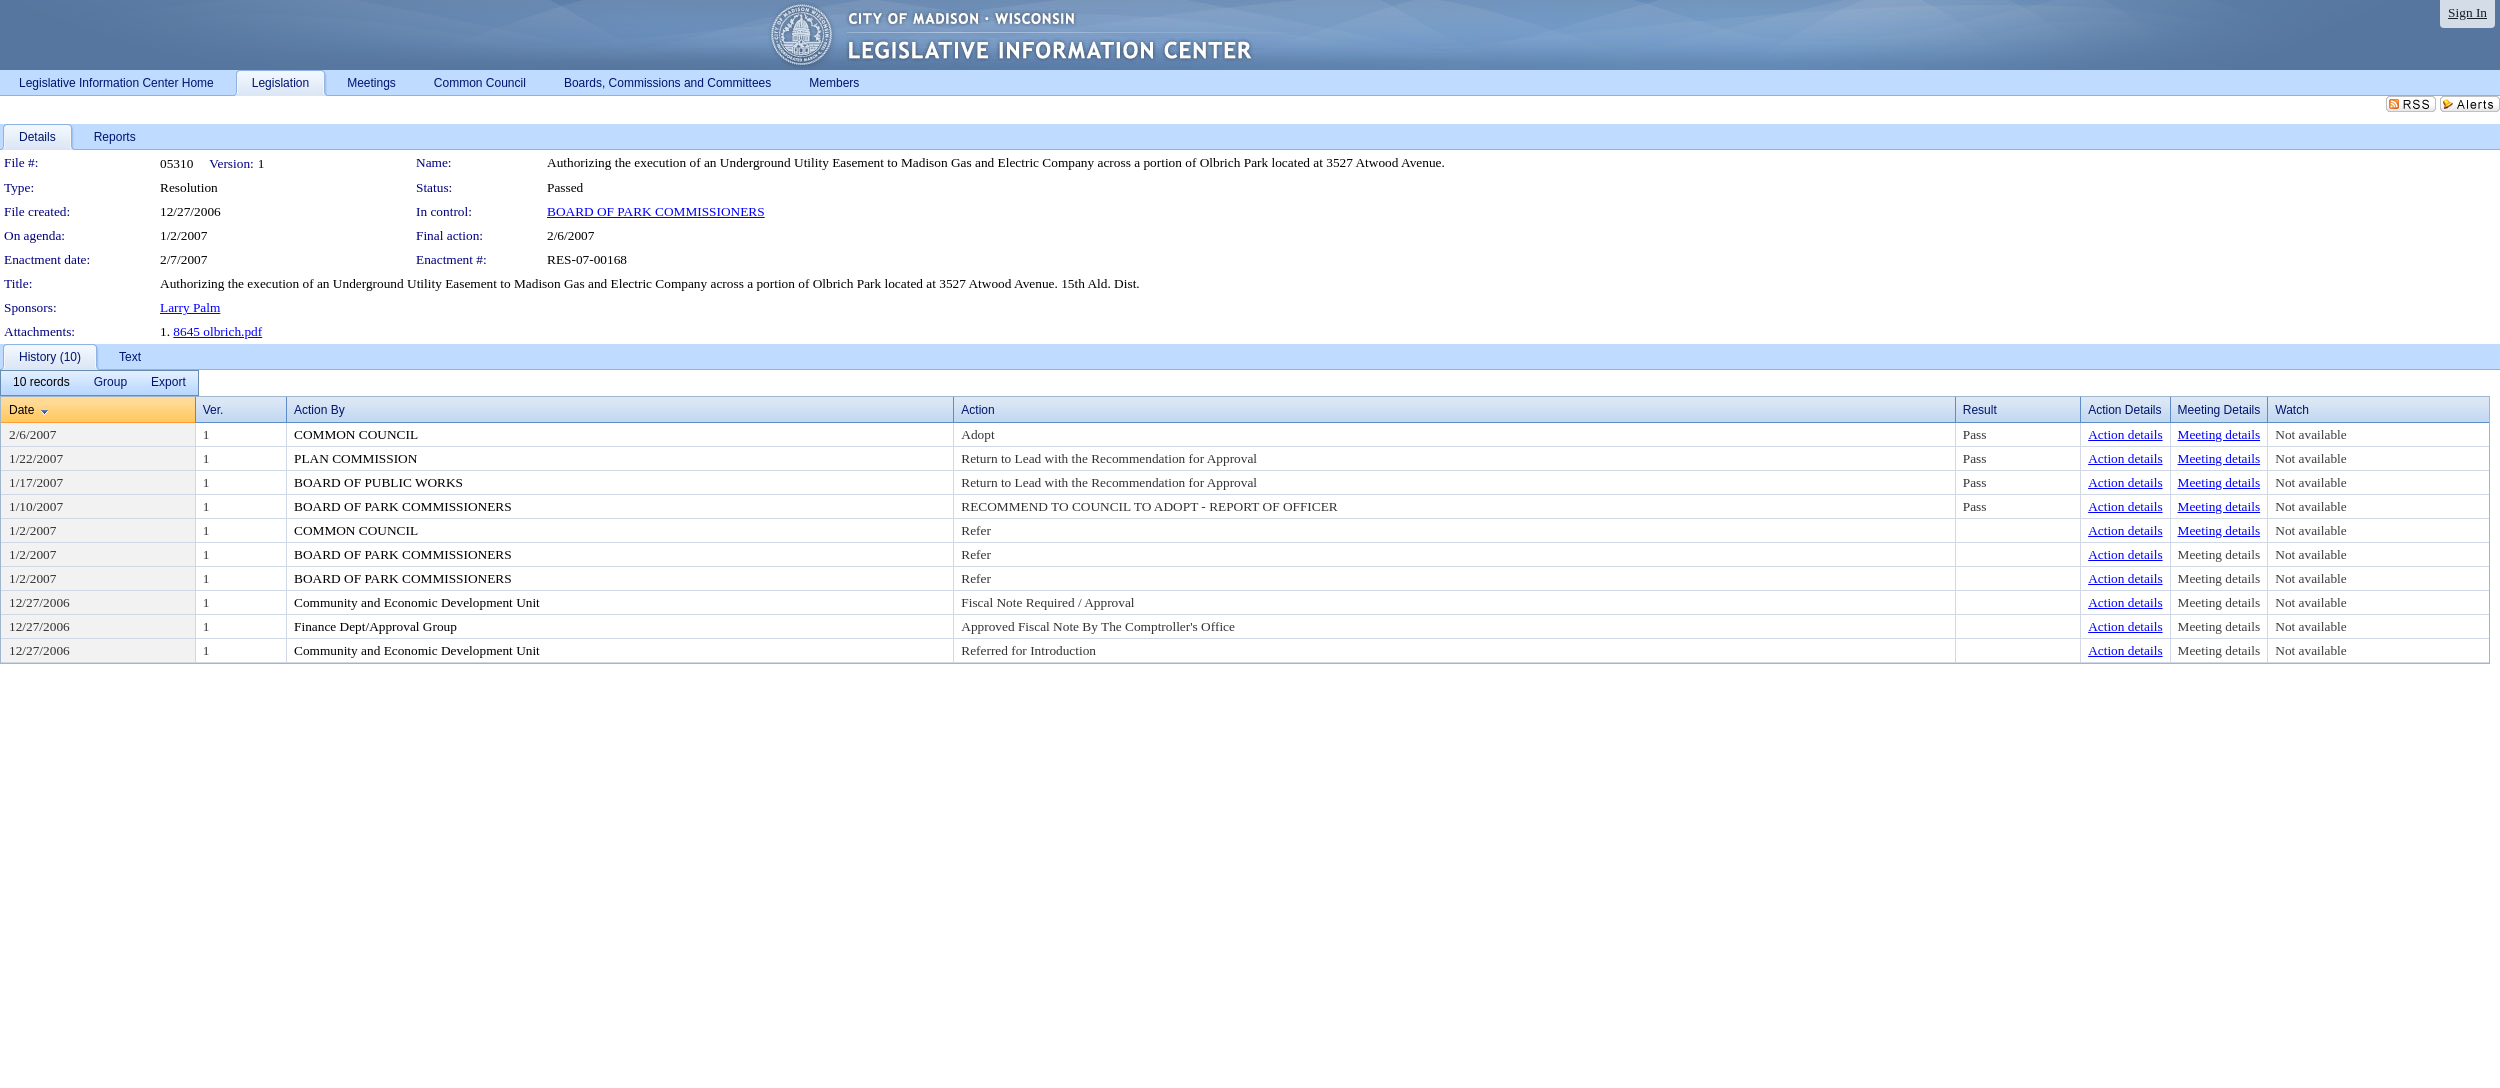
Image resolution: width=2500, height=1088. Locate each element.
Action (977, 410)
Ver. (213, 410)
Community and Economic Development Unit (417, 602)
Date (21, 410)
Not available (2310, 434)
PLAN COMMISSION (355, 458)
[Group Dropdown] (110, 383)
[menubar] (99, 383)
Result (1980, 410)
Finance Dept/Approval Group (375, 626)
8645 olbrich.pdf (217, 331)
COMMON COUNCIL (356, 434)
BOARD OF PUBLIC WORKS (378, 482)
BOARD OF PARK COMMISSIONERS (656, 211)
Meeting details (2219, 434)
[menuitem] (41, 383)
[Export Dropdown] (168, 383)
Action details (2125, 434)
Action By (319, 410)
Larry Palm (190, 307)
